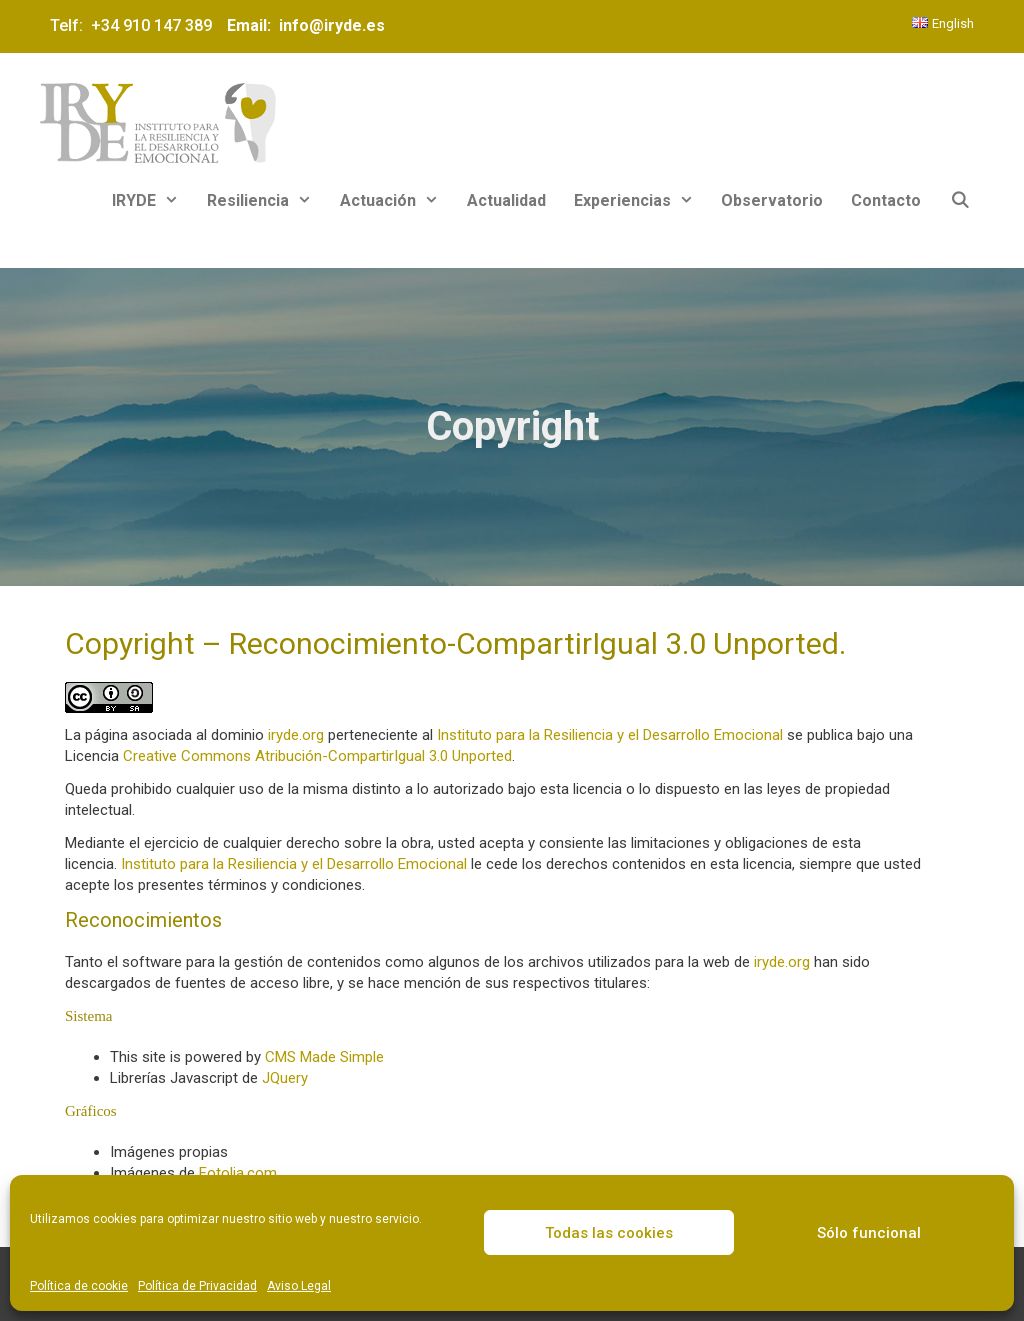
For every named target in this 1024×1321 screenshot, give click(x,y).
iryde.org (296, 735)
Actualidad (506, 200)
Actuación (396, 200)
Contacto (886, 200)
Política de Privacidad (197, 1286)
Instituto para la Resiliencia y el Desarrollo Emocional (610, 735)
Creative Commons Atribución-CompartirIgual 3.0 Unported (317, 756)
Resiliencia (266, 200)
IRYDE (152, 200)
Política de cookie (79, 1286)
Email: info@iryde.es (304, 25)
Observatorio (772, 200)
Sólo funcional (869, 1233)
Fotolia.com (238, 1173)
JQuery (285, 1078)
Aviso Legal (299, 1286)
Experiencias (641, 200)
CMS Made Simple (324, 1057)
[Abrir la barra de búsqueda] (959, 200)
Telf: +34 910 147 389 (135, 25)
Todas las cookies (609, 1233)
